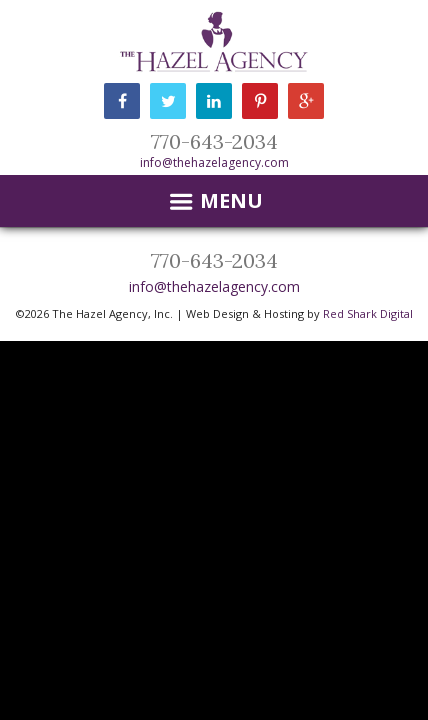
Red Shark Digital (368, 313)
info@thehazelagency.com (214, 162)
